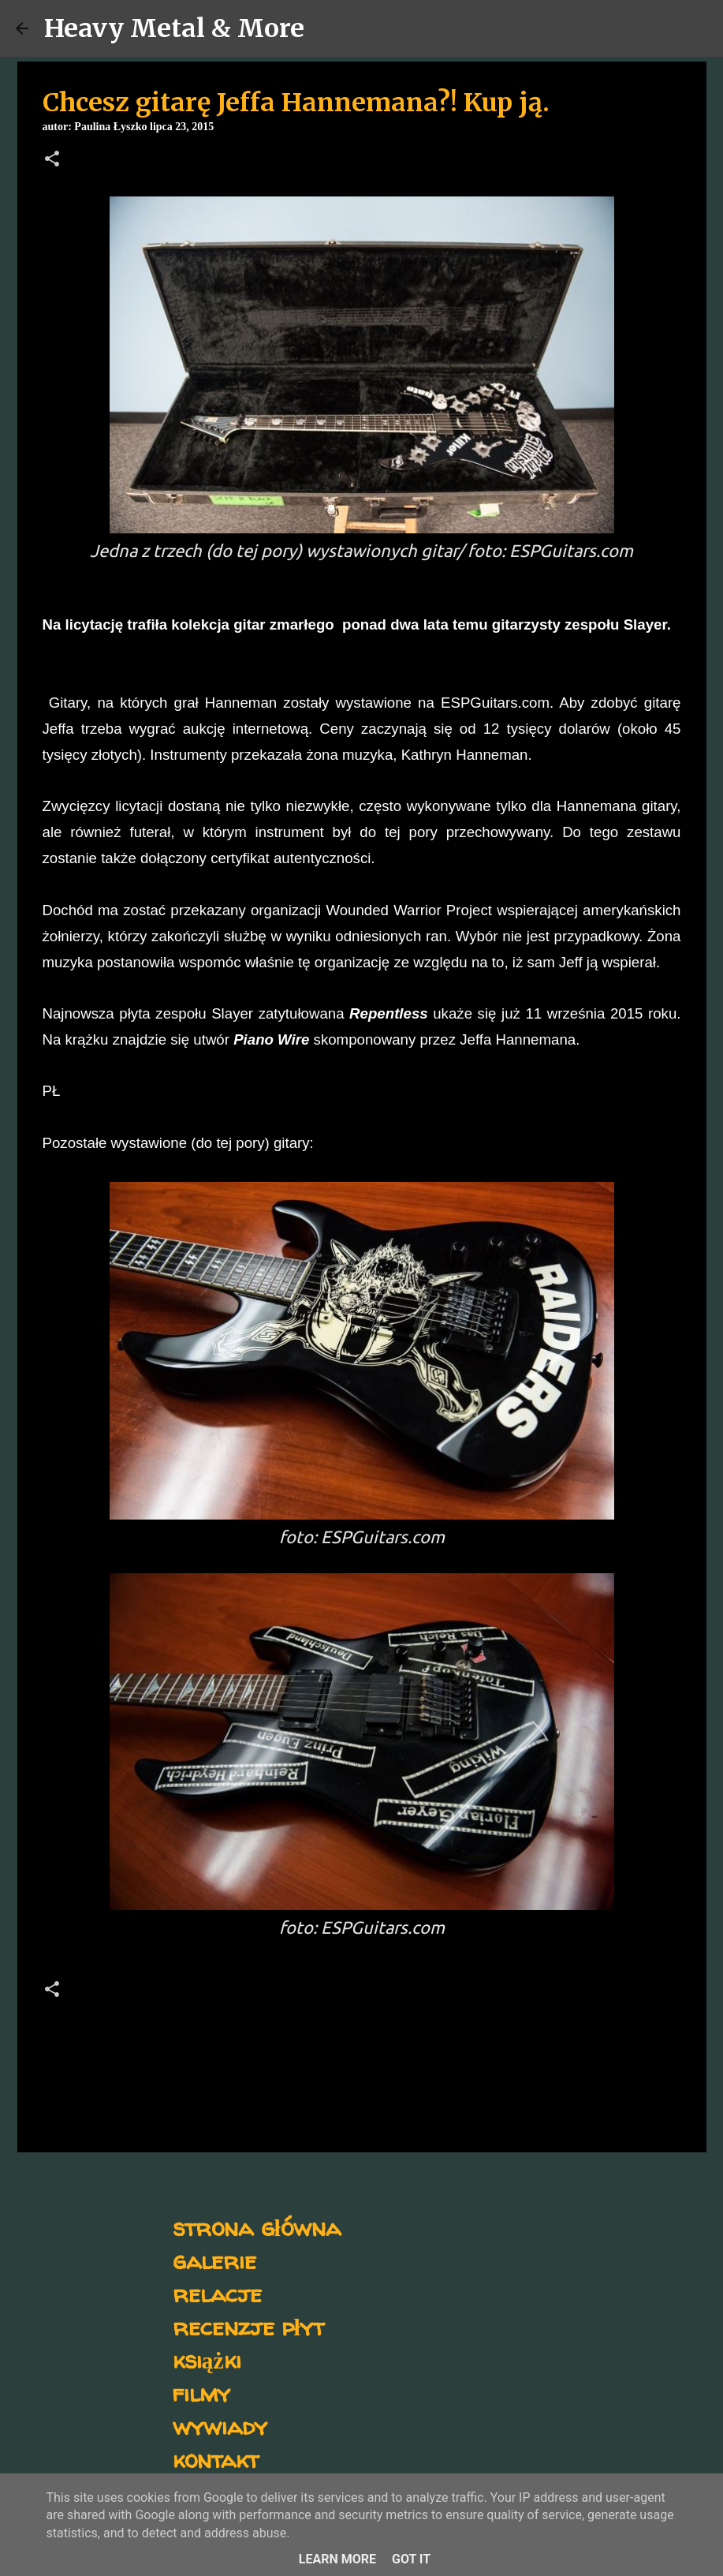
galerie (214, 2260)
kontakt (216, 2459)
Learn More (337, 2559)
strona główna (257, 2227)
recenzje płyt (248, 2326)
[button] (52, 160)
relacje (217, 2293)
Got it (411, 2559)
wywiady (220, 2426)
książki (207, 2359)
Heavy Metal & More (174, 28)
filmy (201, 2392)
